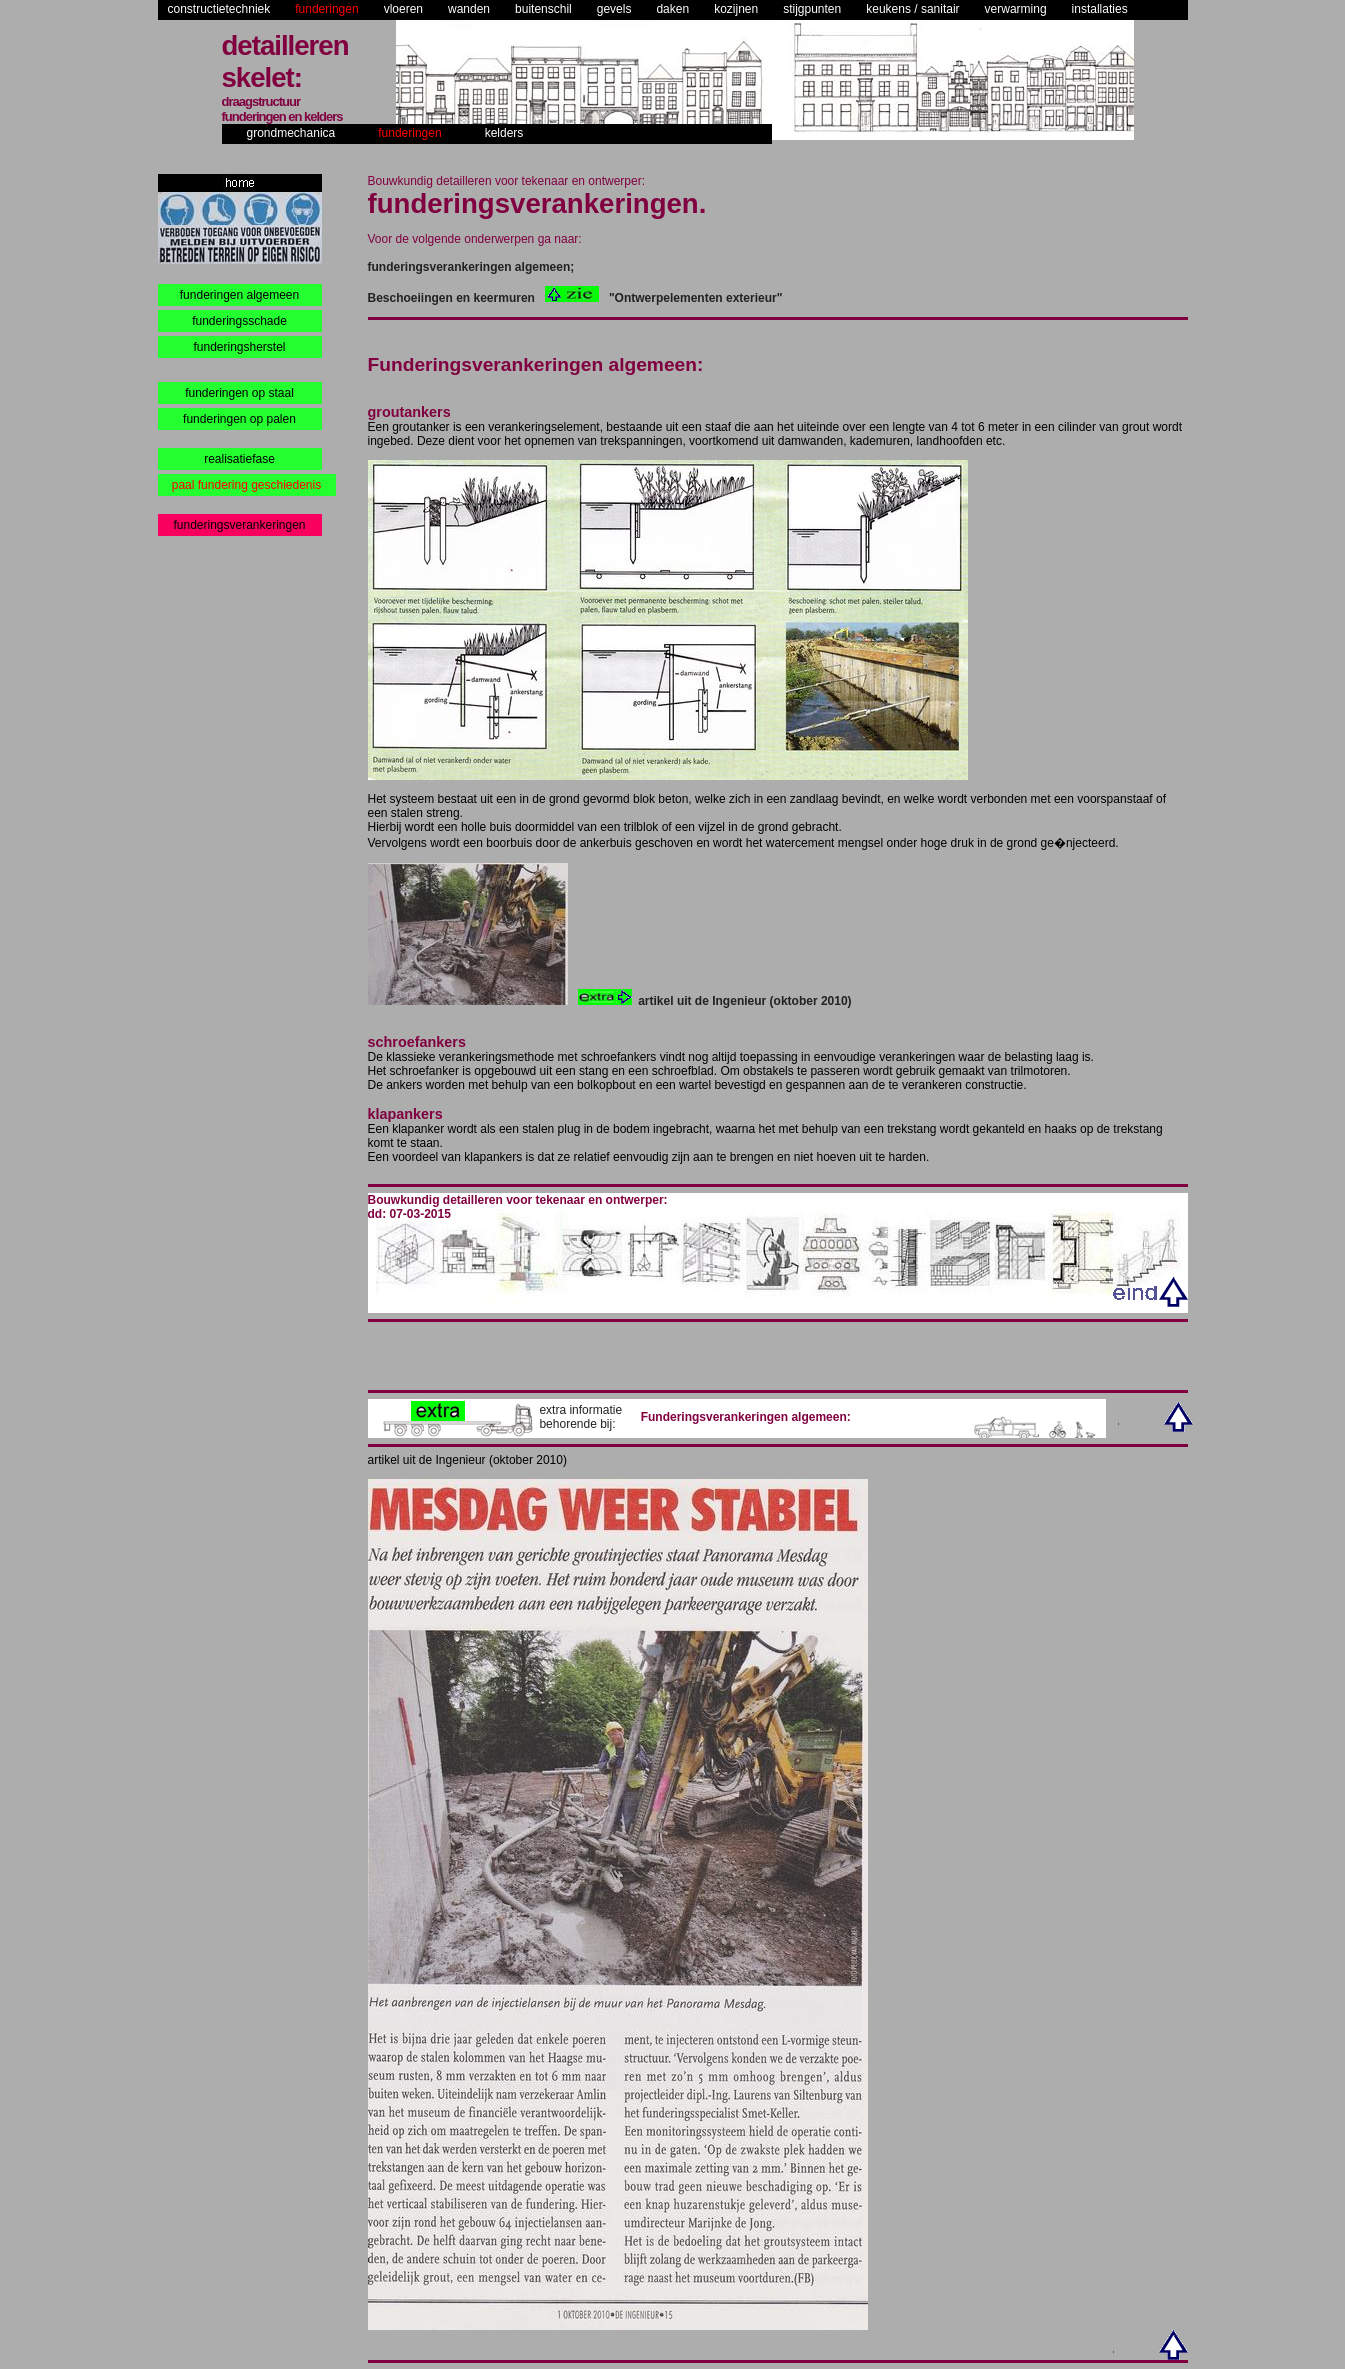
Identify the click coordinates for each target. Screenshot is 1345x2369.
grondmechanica (291, 133)
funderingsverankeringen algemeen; (471, 267)
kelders (504, 133)
